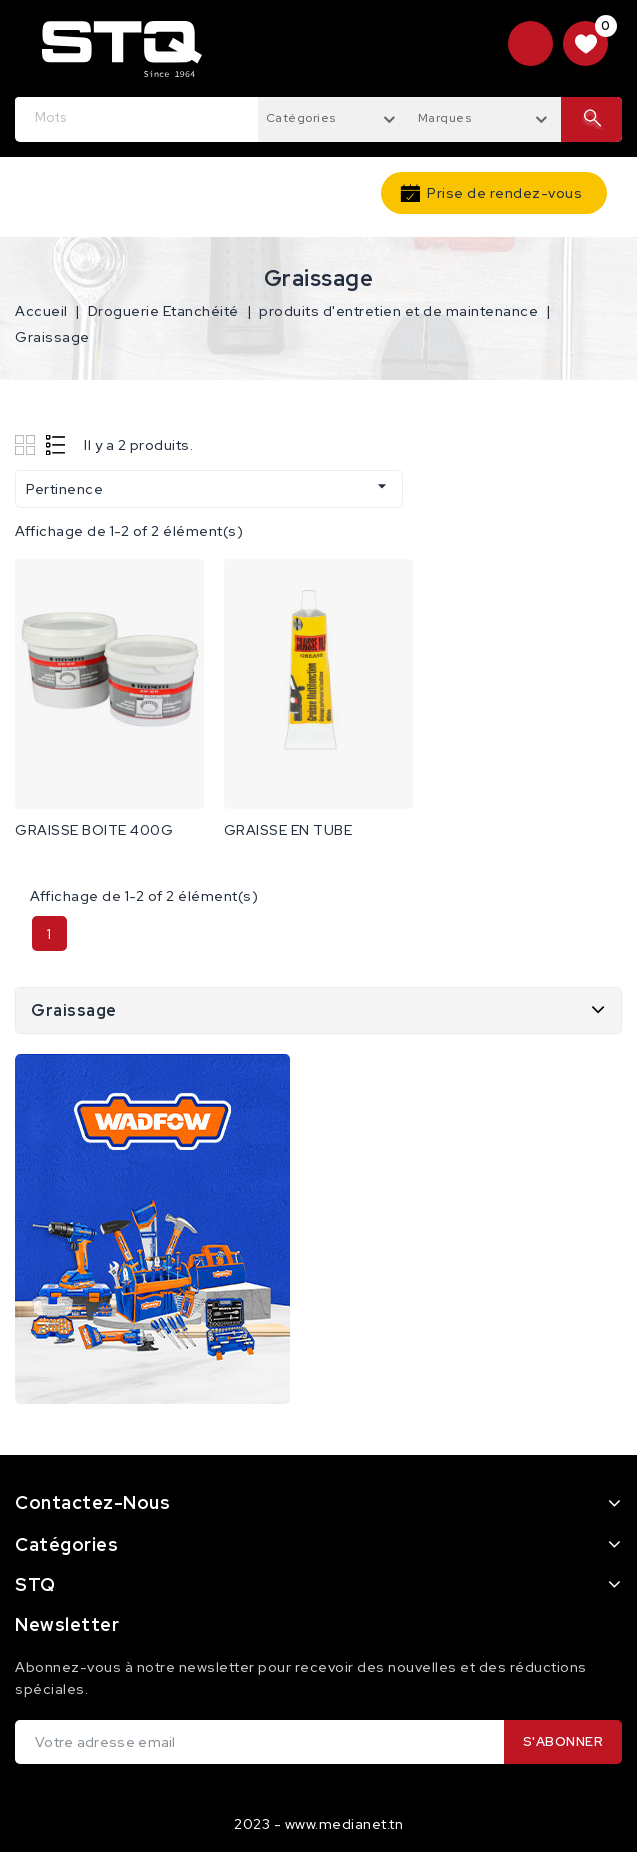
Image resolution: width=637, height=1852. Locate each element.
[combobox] (334, 117)
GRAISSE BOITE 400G (94, 830)
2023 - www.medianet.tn (318, 1824)
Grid (27, 444)
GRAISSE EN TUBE (288, 830)
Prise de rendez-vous (504, 193)
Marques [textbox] (445, 118)
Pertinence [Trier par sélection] (209, 487)
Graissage (74, 1010)
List (56, 444)
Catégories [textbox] (301, 118)
